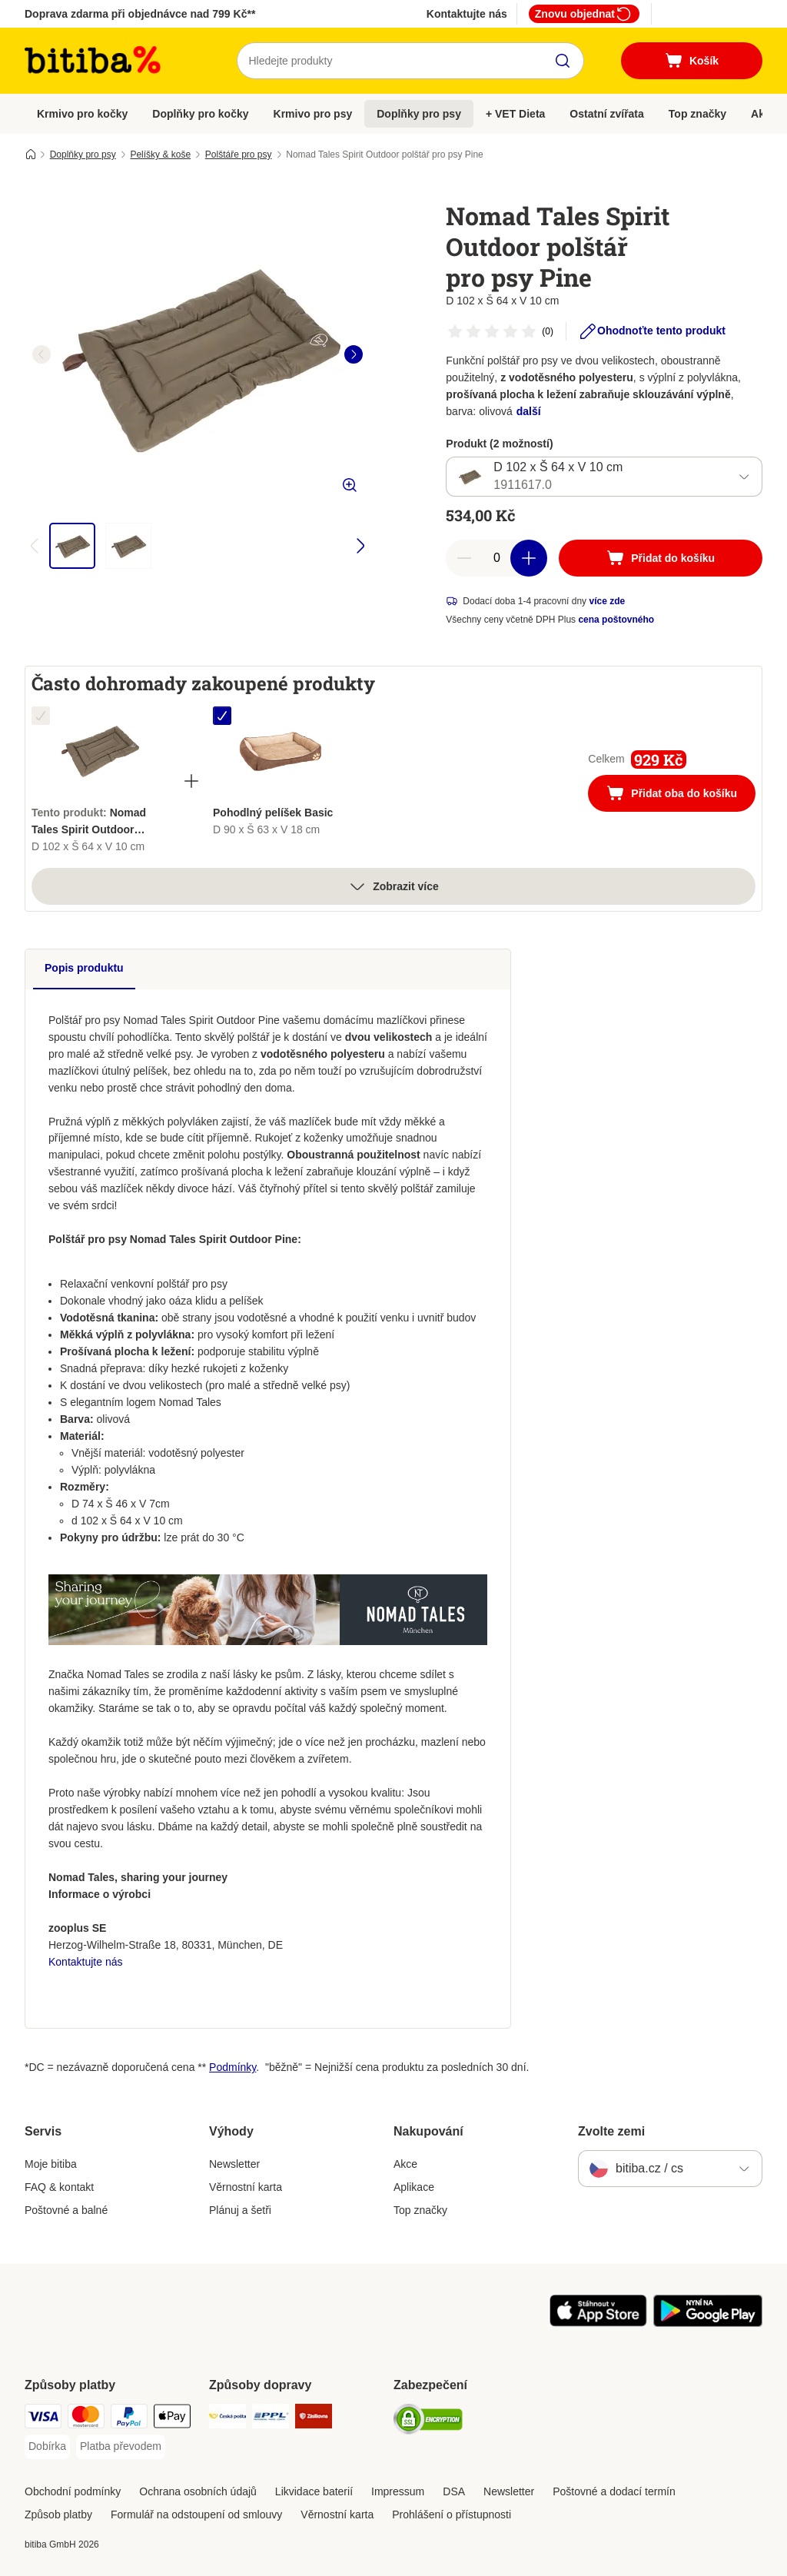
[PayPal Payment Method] (129, 2419)
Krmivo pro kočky (82, 114)
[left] (41, 354)
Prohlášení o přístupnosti (451, 2514)
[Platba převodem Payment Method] (120, 2446)
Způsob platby (58, 2514)
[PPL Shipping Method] (270, 2419)
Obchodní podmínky (73, 2491)
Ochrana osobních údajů (198, 2491)
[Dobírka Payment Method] (47, 2446)
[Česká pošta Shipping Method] (227, 2419)
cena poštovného (616, 619)
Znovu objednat (584, 14)
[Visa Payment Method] (43, 2419)
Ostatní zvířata (606, 114)
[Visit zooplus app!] (598, 2323)
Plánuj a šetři (240, 2210)
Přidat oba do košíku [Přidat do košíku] (680, 795)
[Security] (428, 2422)
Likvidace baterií (314, 2491)
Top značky (697, 114)
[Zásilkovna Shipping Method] (313, 2419)
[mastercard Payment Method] (86, 2419)
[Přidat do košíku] (660, 558)
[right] (353, 354)
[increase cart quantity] (528, 558)
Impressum (397, 2491)
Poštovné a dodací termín (614, 2491)
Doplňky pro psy (419, 114)
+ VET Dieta (515, 114)
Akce (405, 2164)
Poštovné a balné (66, 2210)
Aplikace (414, 2187)
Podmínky (232, 2067)
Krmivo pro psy (313, 114)
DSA (454, 2491)
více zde (607, 601)
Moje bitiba (51, 2164)
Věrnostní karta (245, 2187)
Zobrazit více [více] (393, 886)
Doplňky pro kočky (200, 114)
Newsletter (234, 2164)
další (528, 411)
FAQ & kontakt (59, 2187)
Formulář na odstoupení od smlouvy (196, 2514)
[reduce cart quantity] (464, 558)
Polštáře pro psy (238, 154)
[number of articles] (496, 558)
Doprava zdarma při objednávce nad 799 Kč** (140, 14)
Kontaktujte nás (467, 14)
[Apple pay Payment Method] (172, 2419)
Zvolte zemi (611, 2131)
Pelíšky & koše (160, 154)
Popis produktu (84, 968)
